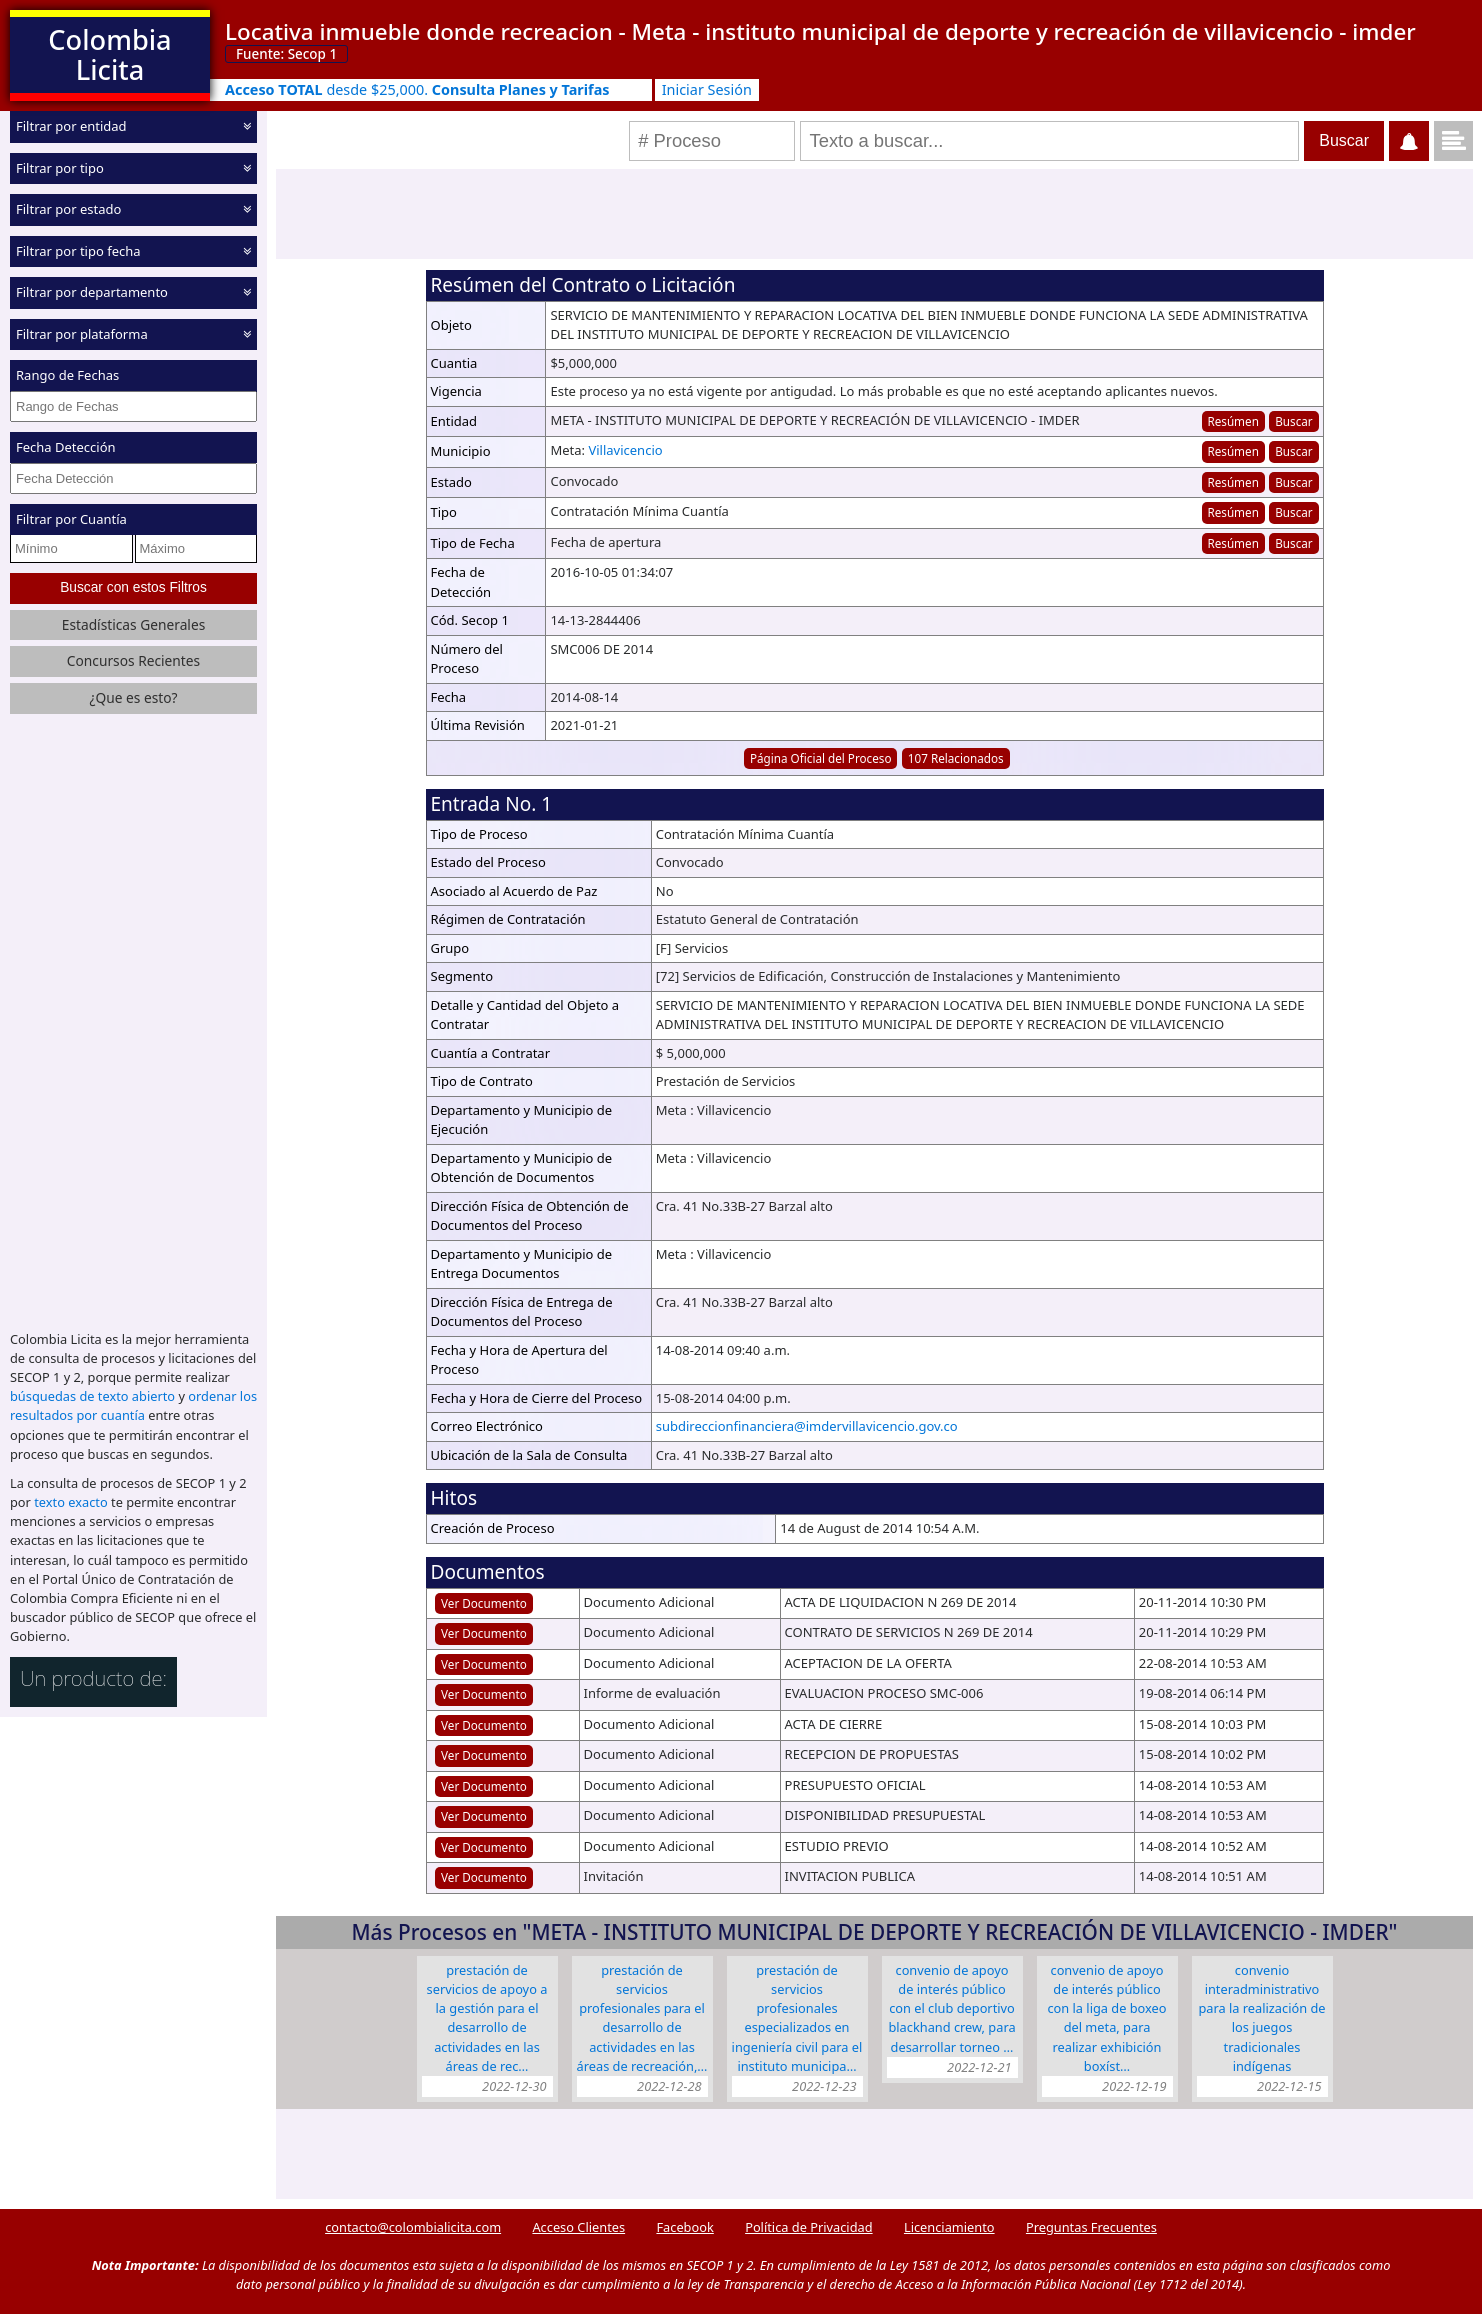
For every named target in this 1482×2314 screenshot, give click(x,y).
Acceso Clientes (578, 2227)
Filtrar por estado (68, 209)
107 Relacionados (956, 758)
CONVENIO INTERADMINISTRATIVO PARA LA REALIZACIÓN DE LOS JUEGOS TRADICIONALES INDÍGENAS (1261, 2018)
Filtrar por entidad (71, 126)
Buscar (1293, 421)
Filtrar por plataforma (82, 333)
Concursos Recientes (133, 660)
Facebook (684, 2227)
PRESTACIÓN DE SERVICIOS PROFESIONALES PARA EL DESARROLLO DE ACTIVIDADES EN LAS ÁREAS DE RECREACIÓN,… (642, 2018)
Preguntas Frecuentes (1091, 2227)
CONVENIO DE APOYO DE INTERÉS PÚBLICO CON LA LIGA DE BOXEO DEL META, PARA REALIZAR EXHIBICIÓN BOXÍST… (1106, 2018)
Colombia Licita (109, 54)
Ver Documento (484, 1603)
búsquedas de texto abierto (92, 1396)
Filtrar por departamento (92, 292)
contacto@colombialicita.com (413, 2227)
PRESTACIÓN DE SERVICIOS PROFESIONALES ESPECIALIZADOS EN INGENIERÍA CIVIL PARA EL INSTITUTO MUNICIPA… (797, 2018)
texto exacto (70, 1502)
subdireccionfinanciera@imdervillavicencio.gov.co (807, 1426)
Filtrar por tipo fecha (78, 250)
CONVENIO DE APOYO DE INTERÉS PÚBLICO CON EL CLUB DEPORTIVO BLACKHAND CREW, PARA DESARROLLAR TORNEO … (951, 2008)
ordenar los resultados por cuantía (133, 1405)
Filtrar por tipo (60, 167)
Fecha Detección (66, 447)
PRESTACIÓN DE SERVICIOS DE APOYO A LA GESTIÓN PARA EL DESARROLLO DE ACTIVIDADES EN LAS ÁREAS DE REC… (487, 2018)
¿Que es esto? (133, 697)
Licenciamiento (949, 2227)
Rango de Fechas (67, 375)
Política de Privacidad (808, 2227)
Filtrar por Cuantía (71, 519)
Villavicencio (625, 450)
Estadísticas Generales (134, 624)
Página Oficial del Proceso (821, 758)
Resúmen (1232, 421)
